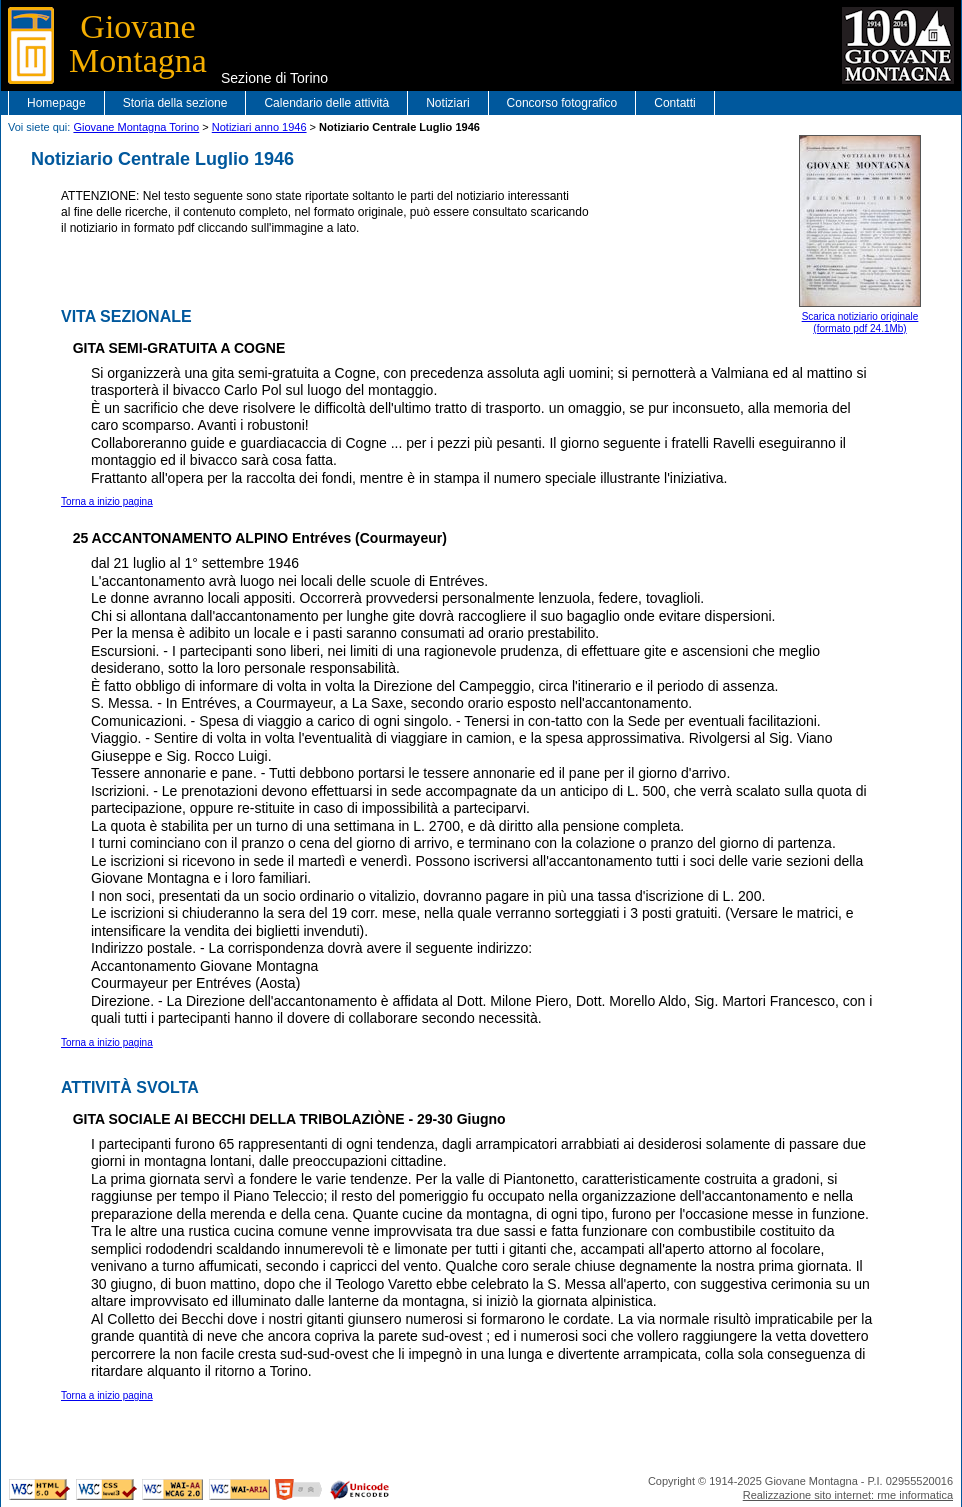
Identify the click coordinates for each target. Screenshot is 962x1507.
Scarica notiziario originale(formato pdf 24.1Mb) (860, 234)
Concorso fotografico (562, 103)
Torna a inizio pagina (107, 501)
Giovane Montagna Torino (136, 127)
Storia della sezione (175, 103)
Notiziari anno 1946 (259, 127)
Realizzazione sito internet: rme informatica (848, 1495)
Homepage (56, 103)
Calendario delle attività (326, 103)
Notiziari (447, 103)
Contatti (674, 103)
